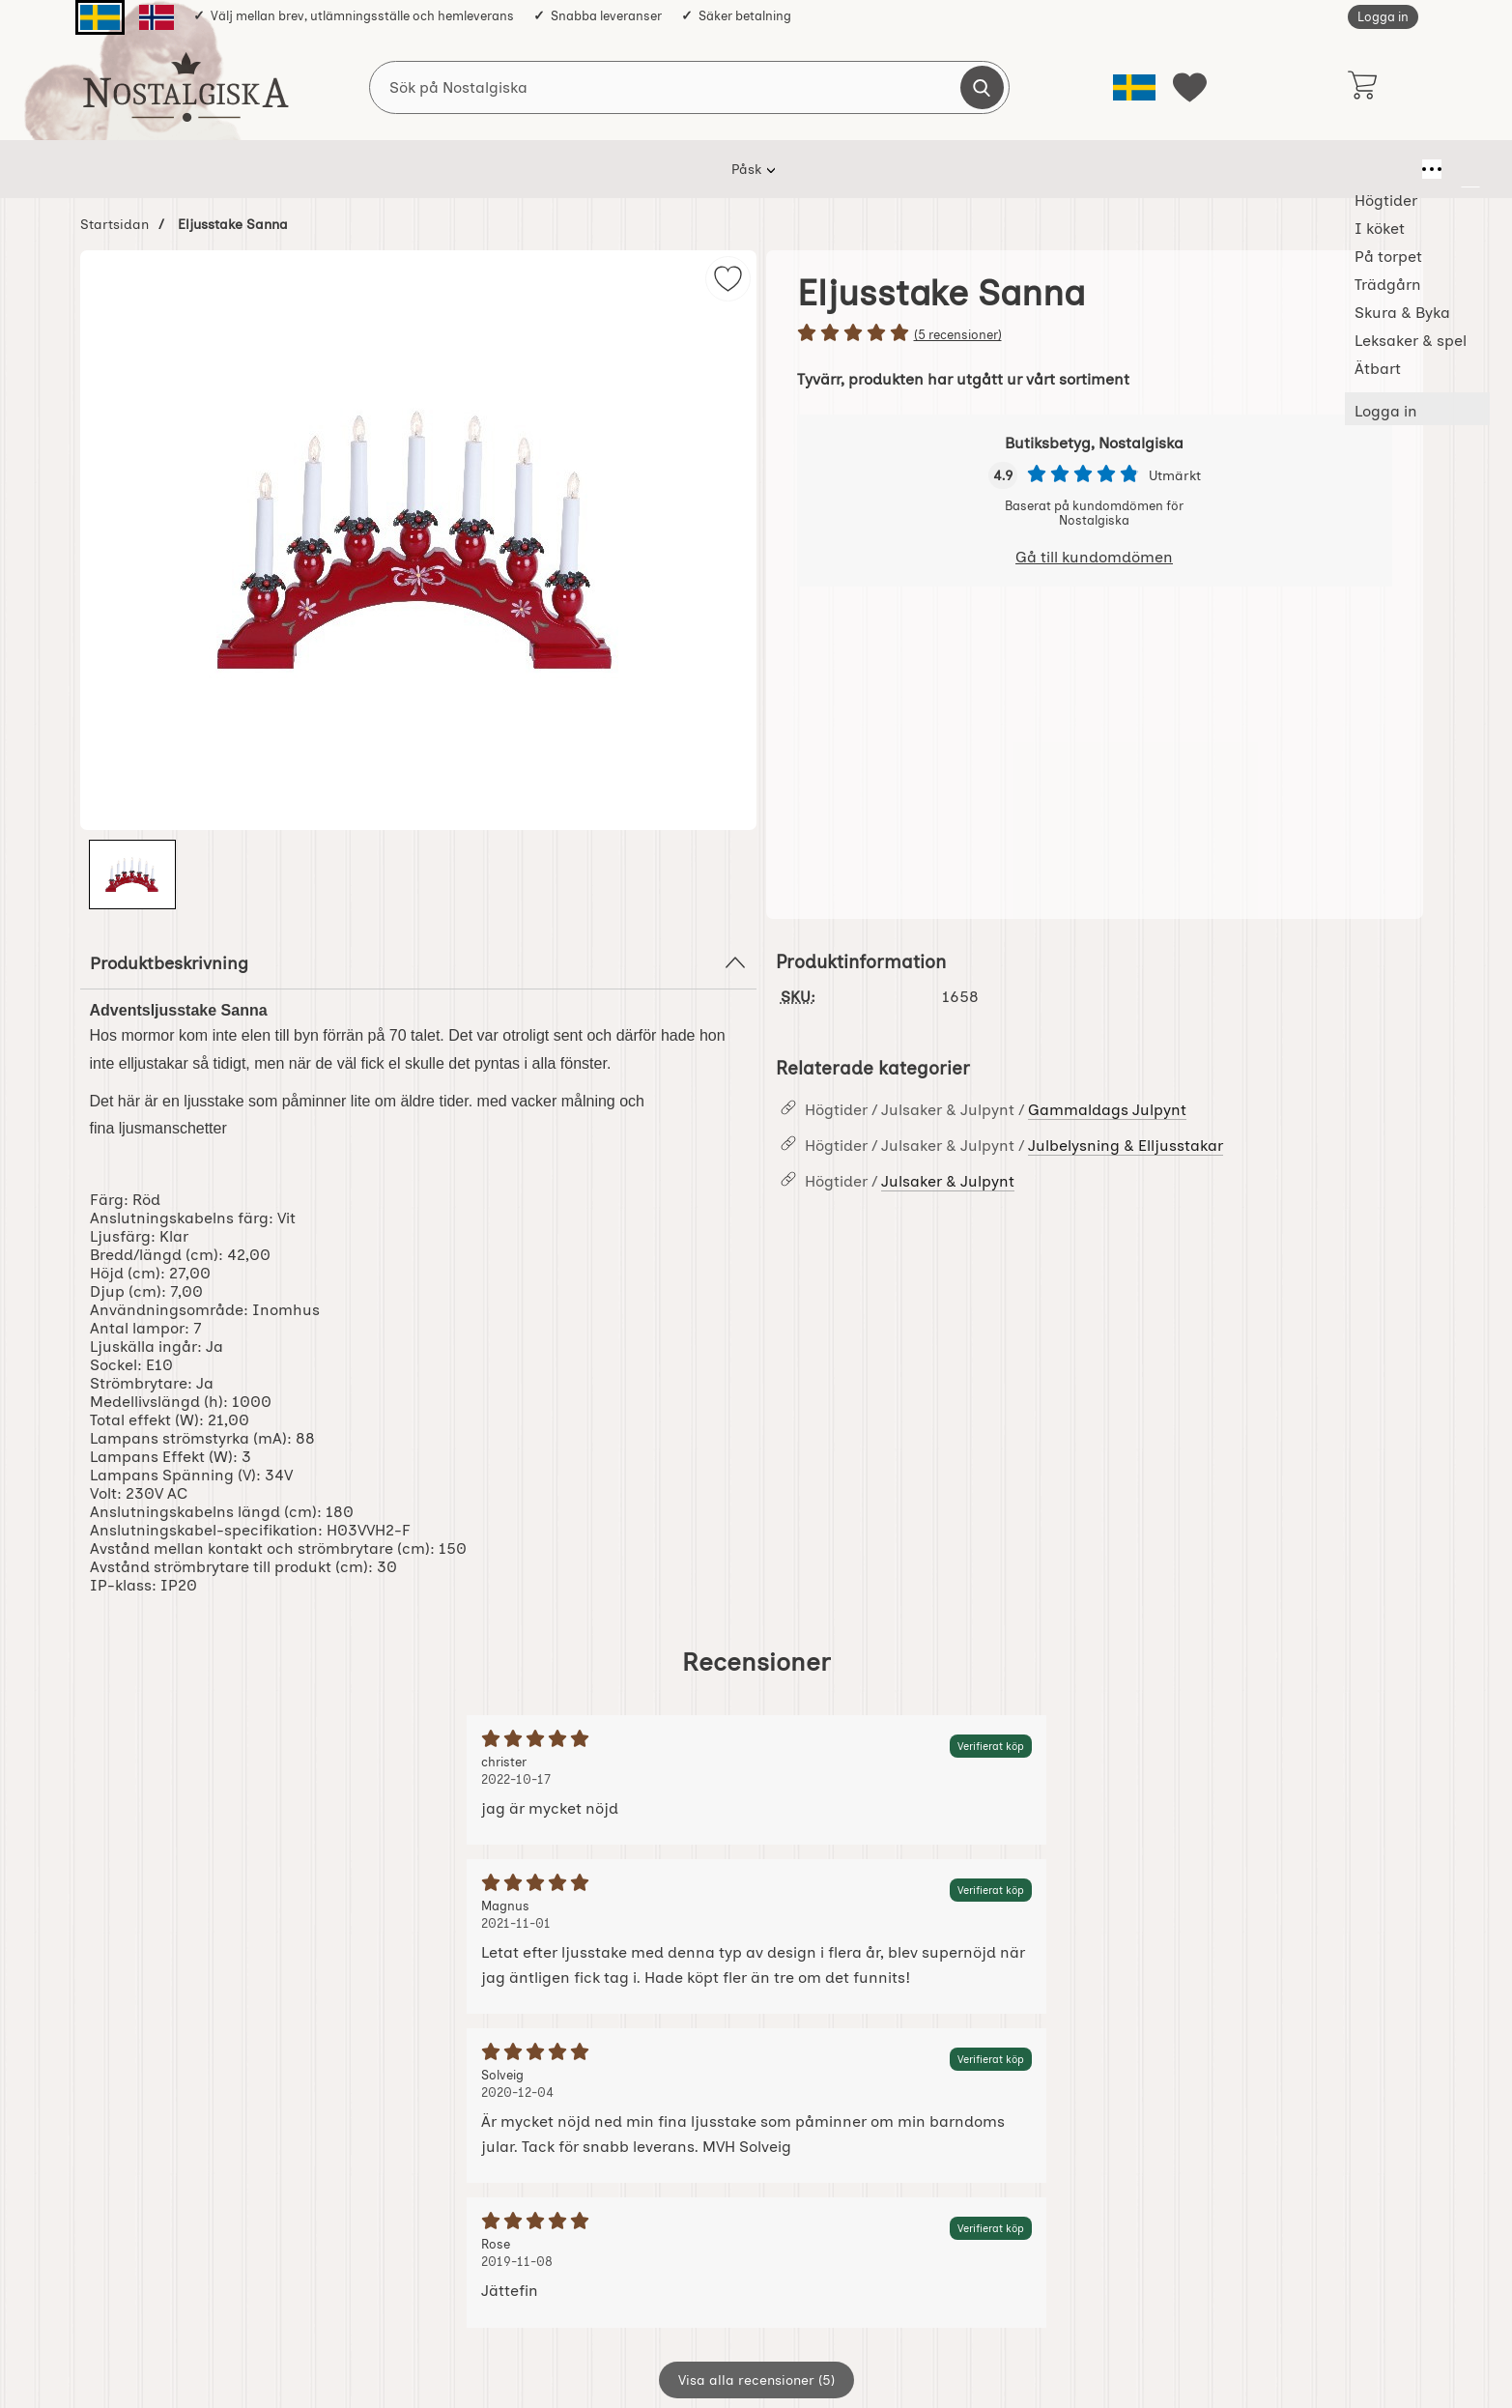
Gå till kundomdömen (1094, 557)
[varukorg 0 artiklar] (1362, 87)
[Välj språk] (1134, 87)
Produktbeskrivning (418, 962)
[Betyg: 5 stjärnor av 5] (1094, 334)
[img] (728, 279)
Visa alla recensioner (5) (756, 2380)
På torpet (621, 169)
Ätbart (1073, 169)
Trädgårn (720, 169)
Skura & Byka (831, 169)
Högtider (441, 169)
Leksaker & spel (963, 169)
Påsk (359, 169)
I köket (530, 169)
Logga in (1383, 17)
